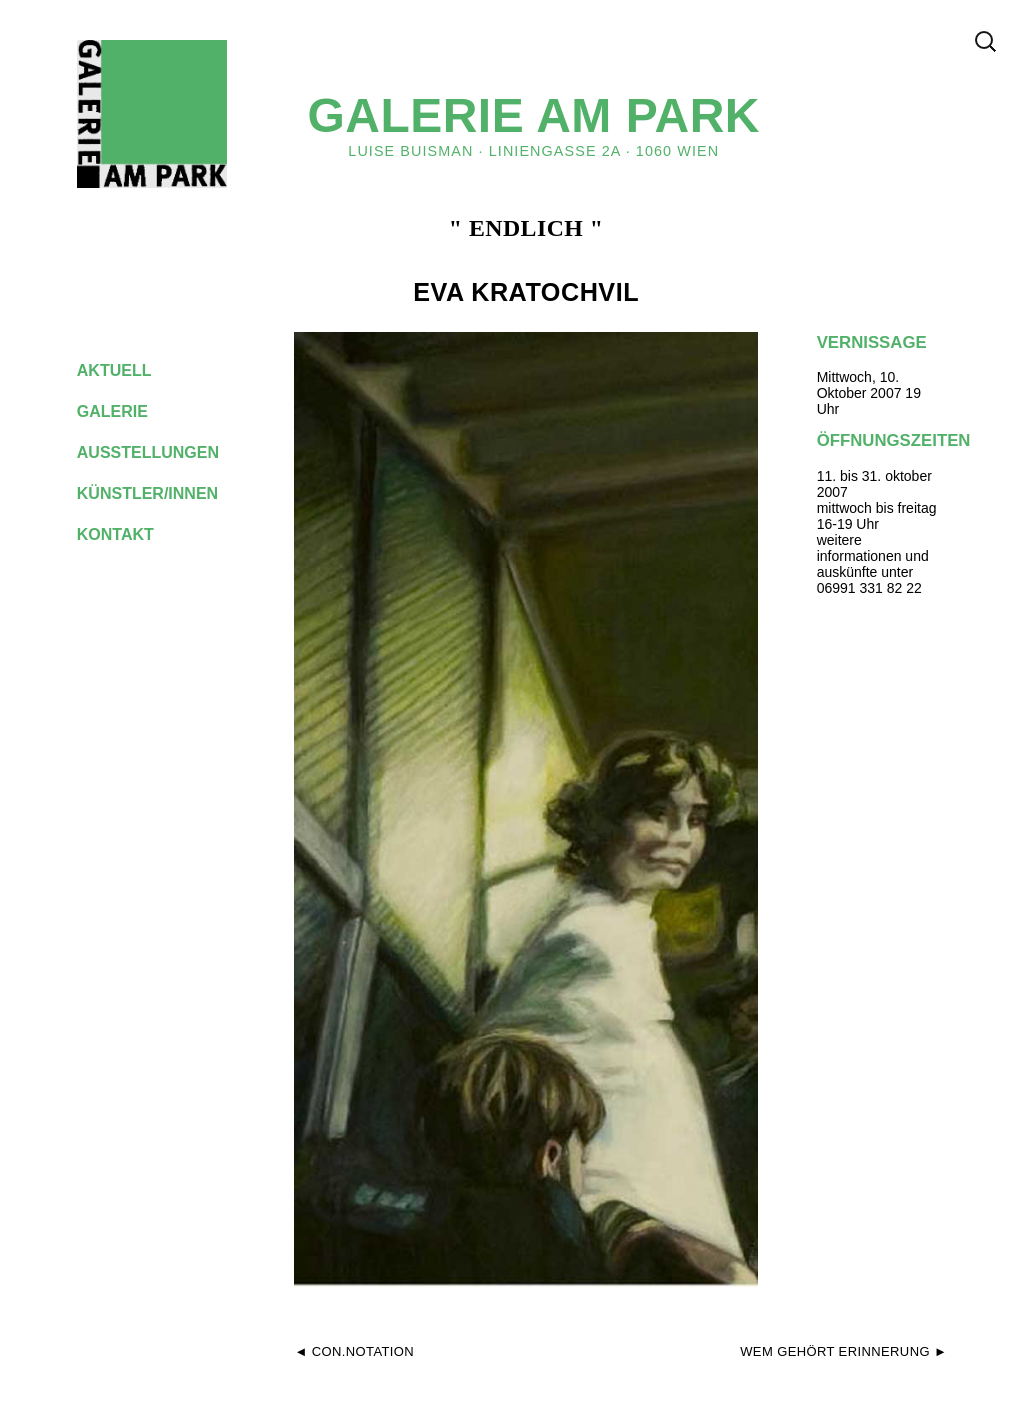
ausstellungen (164, 452)
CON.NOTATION (363, 1351)
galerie (128, 411)
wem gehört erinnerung (835, 1351)
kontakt (131, 534)
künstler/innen (163, 493)
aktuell (130, 370)
